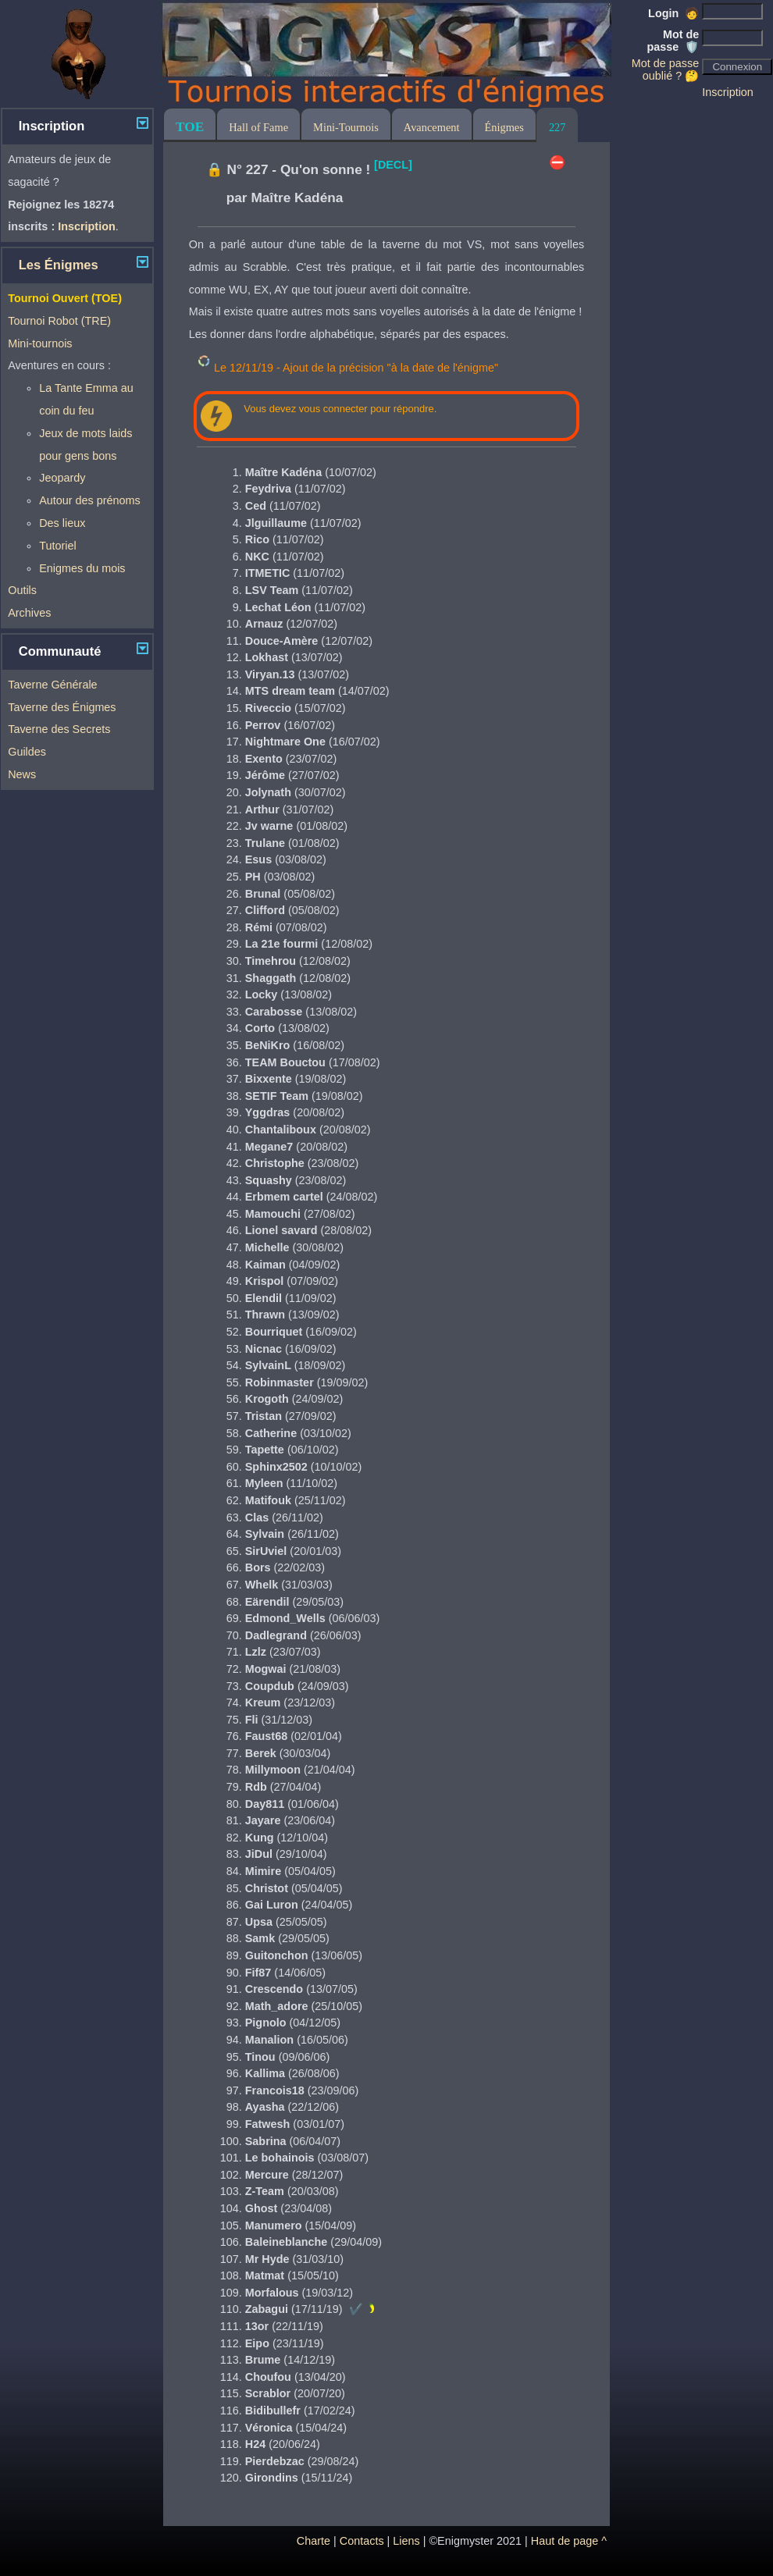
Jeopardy (62, 477)
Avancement (432, 127)
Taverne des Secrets (59, 729)
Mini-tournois (40, 343)
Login (673, 13)
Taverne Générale (52, 684)
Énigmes (504, 127)
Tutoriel (57, 545)
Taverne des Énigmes (62, 707)
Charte (313, 2541)
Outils (22, 590)
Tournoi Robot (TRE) (59, 321)
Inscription (727, 92)
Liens (406, 2541)
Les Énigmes (58, 265)
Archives (29, 613)
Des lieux (62, 523)
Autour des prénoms (90, 500)
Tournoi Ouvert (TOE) (65, 298)
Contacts (362, 2541)
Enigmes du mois (82, 568)
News (22, 774)
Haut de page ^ (569, 2541)
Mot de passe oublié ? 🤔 (665, 69)
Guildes (27, 751)
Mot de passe (673, 40)
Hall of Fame (258, 127)
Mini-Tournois (346, 127)
